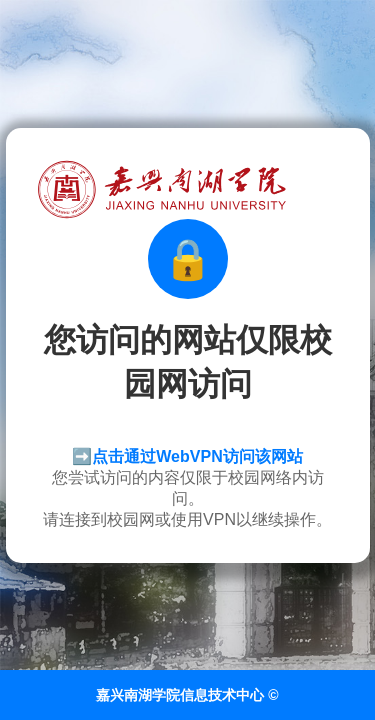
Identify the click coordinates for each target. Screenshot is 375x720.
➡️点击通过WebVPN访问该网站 (187, 456)
